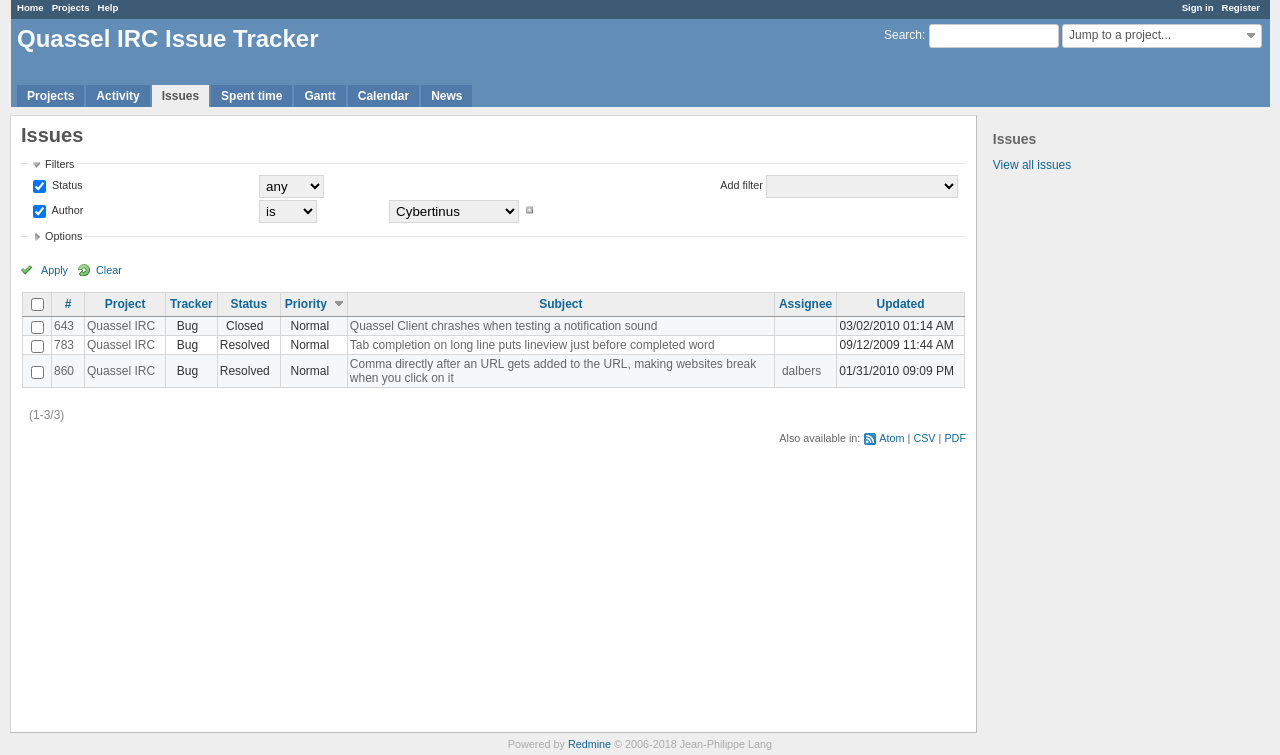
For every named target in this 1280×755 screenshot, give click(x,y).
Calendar (383, 96)
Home (30, 7)
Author (66, 210)
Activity (117, 96)
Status (66, 185)
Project (125, 304)
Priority (306, 304)
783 (64, 345)
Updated (901, 304)
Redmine (589, 744)
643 (64, 326)
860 (64, 371)
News (446, 96)
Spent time (251, 96)
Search (903, 35)
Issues (180, 96)
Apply (54, 270)
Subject (560, 304)
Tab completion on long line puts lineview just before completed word (532, 345)
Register (1241, 7)
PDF (955, 438)
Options (63, 236)
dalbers (801, 371)
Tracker (191, 304)
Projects (71, 7)
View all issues (1032, 165)
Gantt (319, 96)
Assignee (805, 304)
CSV (924, 438)
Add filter (741, 185)
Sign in (1198, 7)
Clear (109, 270)
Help (108, 7)
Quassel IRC (121, 326)
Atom (891, 438)
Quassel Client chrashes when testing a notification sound (504, 326)
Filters (59, 164)
